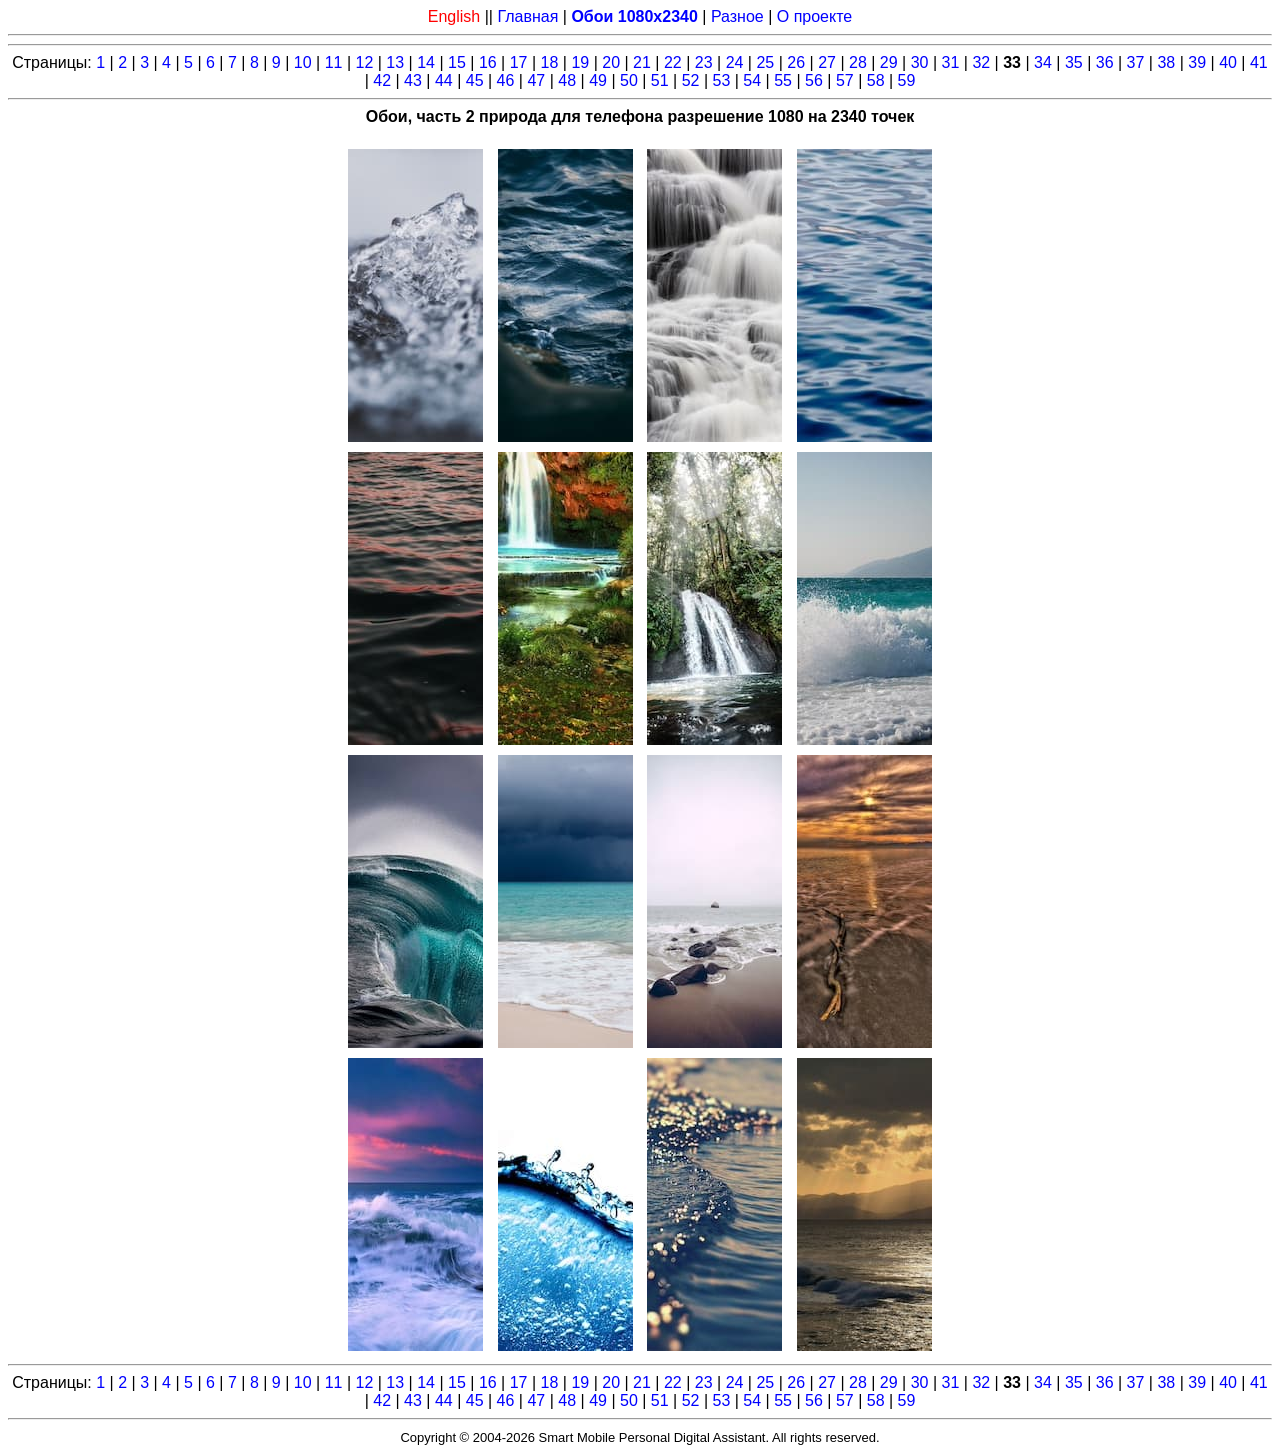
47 (536, 80)
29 (889, 62)
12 (365, 62)
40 (1228, 62)
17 (519, 62)
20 (611, 62)
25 (765, 62)
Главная (527, 16)
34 (1043, 62)
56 (814, 80)
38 (1166, 62)
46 (506, 80)
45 (475, 80)
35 (1074, 62)
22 (673, 62)
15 (457, 62)
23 (704, 62)
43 (413, 80)
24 (735, 62)
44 (444, 80)
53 (722, 80)
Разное (737, 16)
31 (951, 62)
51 (660, 80)
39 (1197, 62)
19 (580, 62)
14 (426, 62)
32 (981, 62)
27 (827, 62)
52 (691, 80)
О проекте (814, 16)
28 (858, 62)
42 (382, 80)
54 (752, 80)
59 (907, 80)
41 (1259, 62)
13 (395, 62)
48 (567, 80)
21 (642, 62)
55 (783, 80)
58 (876, 80)
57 (845, 80)
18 (550, 62)
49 (598, 80)
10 (303, 62)
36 (1105, 62)
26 (796, 62)
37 (1136, 62)
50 (629, 80)
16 (488, 62)
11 (334, 62)
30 (920, 62)
